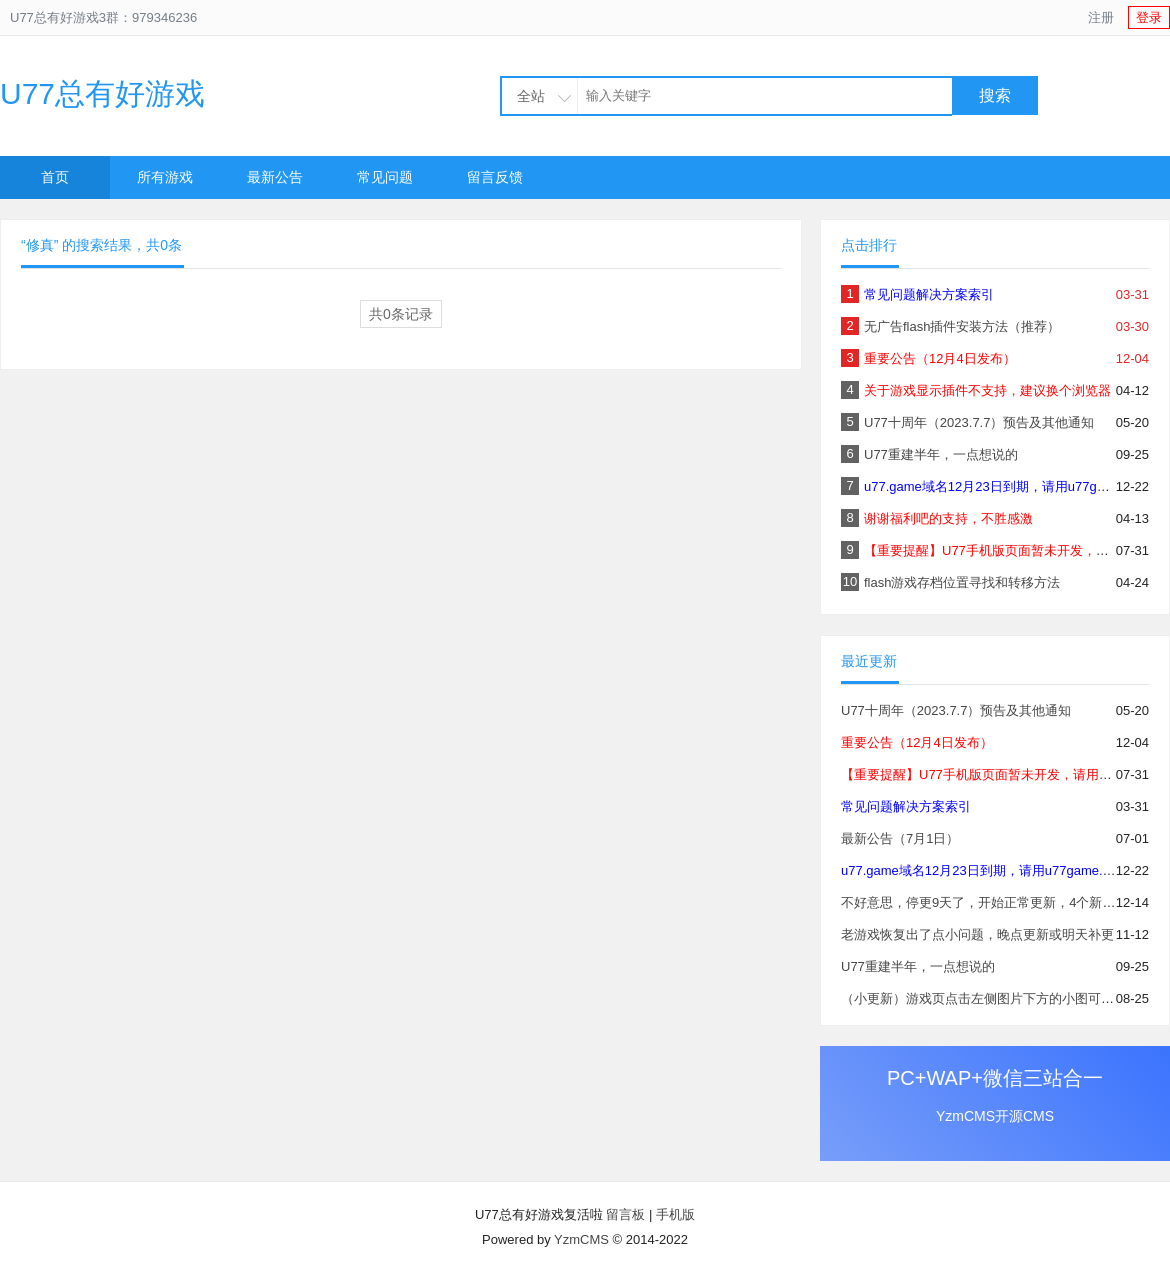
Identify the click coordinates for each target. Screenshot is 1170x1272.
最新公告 (275, 177)
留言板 (625, 1214)
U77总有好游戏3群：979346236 (103, 17)
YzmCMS (581, 1239)
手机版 (675, 1214)
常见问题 (385, 177)
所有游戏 (165, 177)
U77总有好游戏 (102, 93)
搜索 (995, 95)
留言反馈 (495, 177)
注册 (1101, 17)
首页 (55, 177)
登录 (1149, 17)
